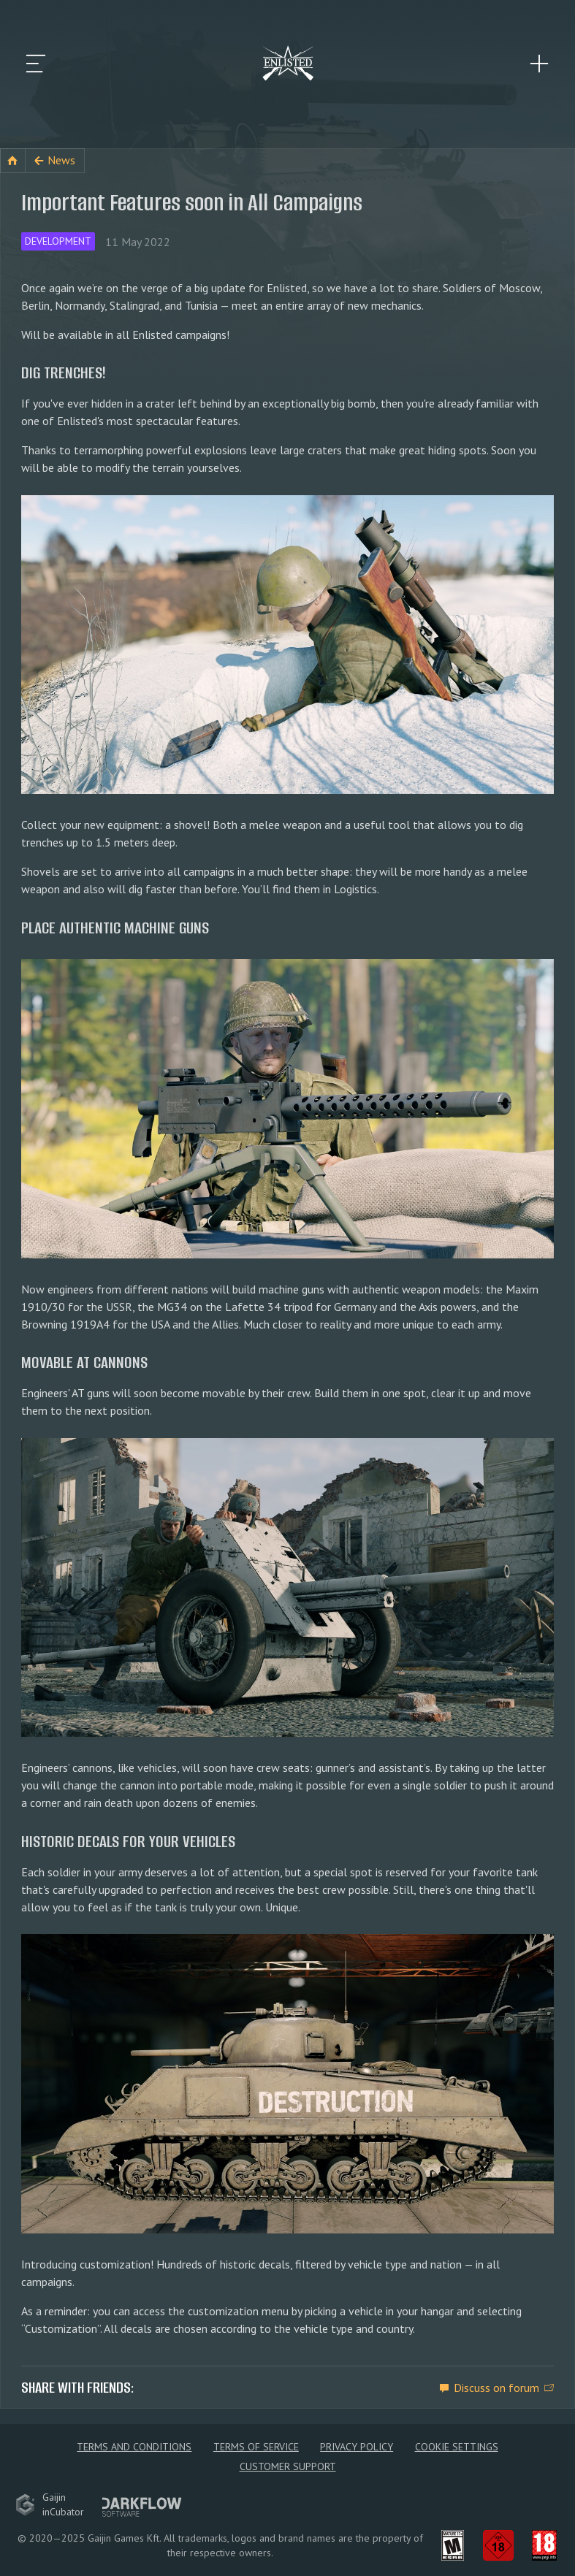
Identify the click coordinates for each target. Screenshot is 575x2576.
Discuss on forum (496, 2387)
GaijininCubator (49, 2504)
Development (58, 241)
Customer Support (288, 2466)
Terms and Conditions (134, 2446)
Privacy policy (356, 2446)
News (61, 160)
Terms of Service (256, 2446)
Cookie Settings (456, 2446)
